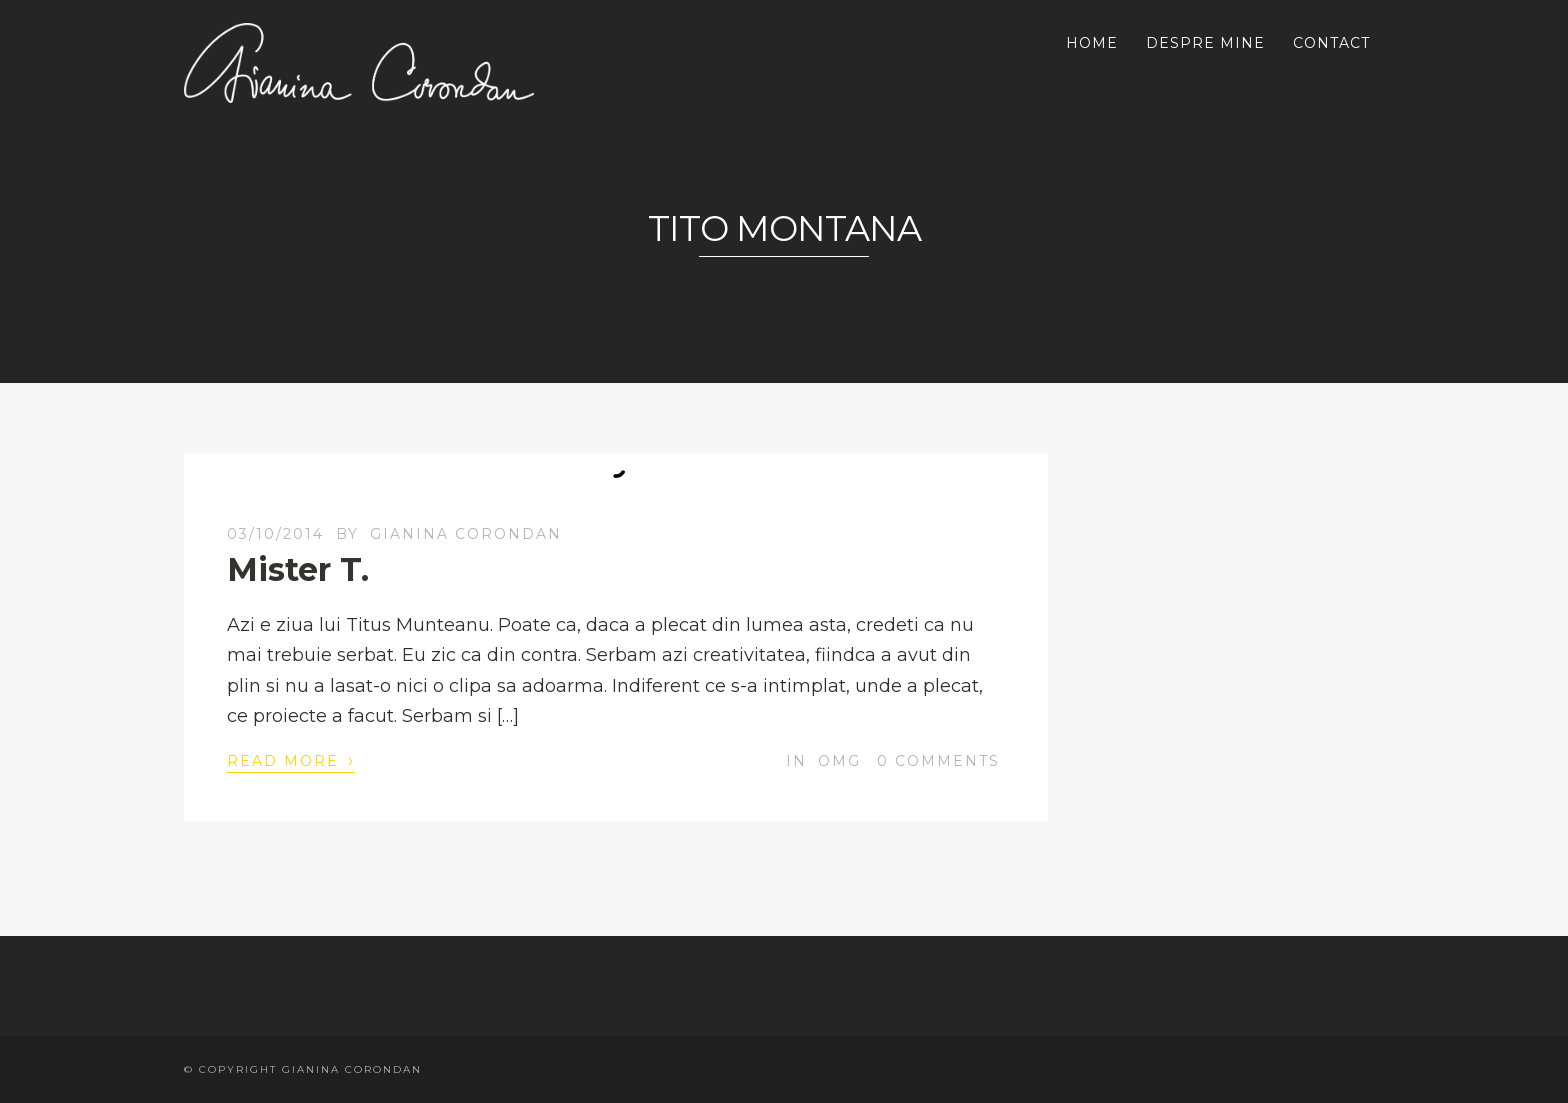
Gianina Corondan (466, 534)
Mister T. (298, 569)
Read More (291, 760)
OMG (839, 761)
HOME (1092, 43)
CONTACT (1331, 43)
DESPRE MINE (1205, 43)
